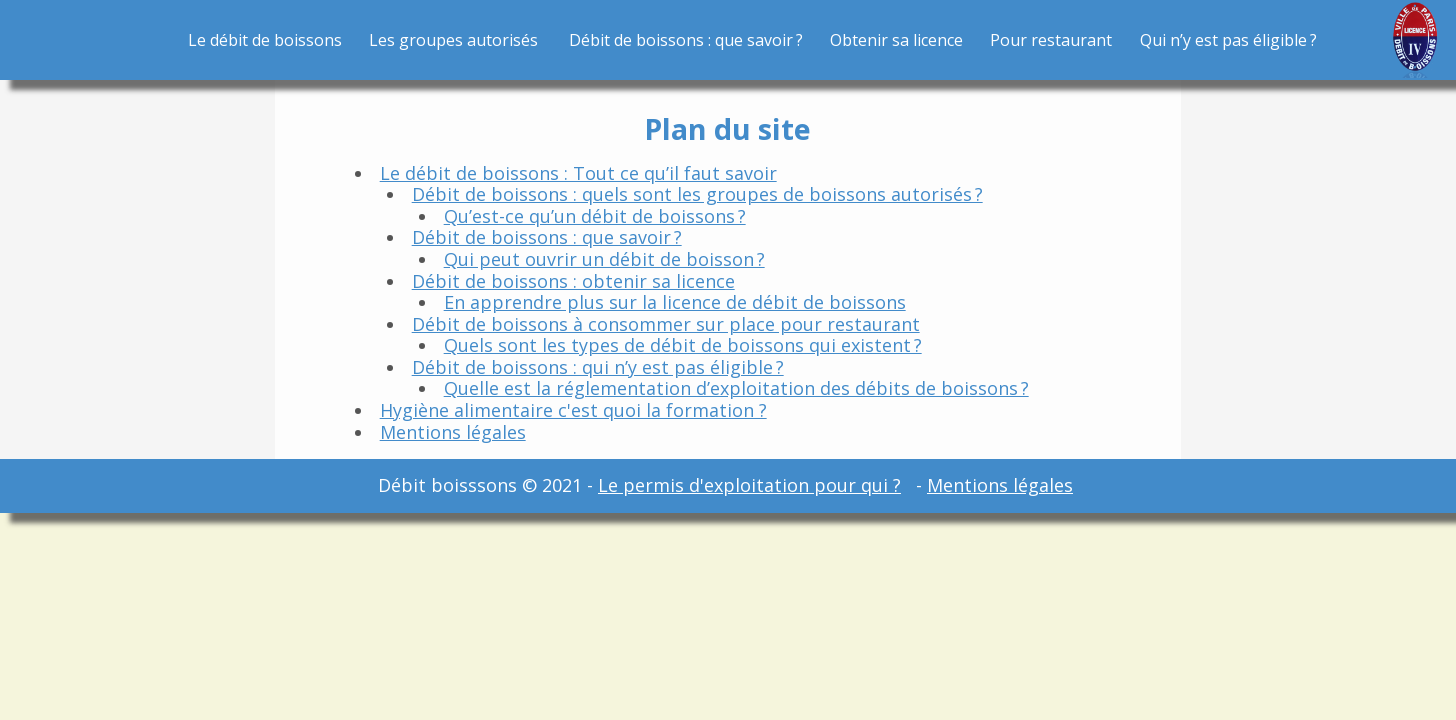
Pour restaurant (1051, 40)
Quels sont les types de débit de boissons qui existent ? (683, 345)
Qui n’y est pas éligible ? (1228, 40)
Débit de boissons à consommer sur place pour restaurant (666, 324)
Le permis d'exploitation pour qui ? (749, 485)
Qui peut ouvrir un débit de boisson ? (604, 259)
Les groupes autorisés (455, 40)
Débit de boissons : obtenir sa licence (573, 281)
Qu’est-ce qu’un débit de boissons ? (595, 216)
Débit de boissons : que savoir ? (686, 40)
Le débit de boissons (265, 40)
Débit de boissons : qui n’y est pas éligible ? (598, 367)
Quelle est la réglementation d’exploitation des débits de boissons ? (736, 388)
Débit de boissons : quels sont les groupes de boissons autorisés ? (697, 194)
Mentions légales (453, 432)
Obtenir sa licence (896, 40)
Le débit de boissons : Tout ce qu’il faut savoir (578, 173)
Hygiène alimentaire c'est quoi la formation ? (573, 410)
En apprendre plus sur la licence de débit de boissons (675, 302)
